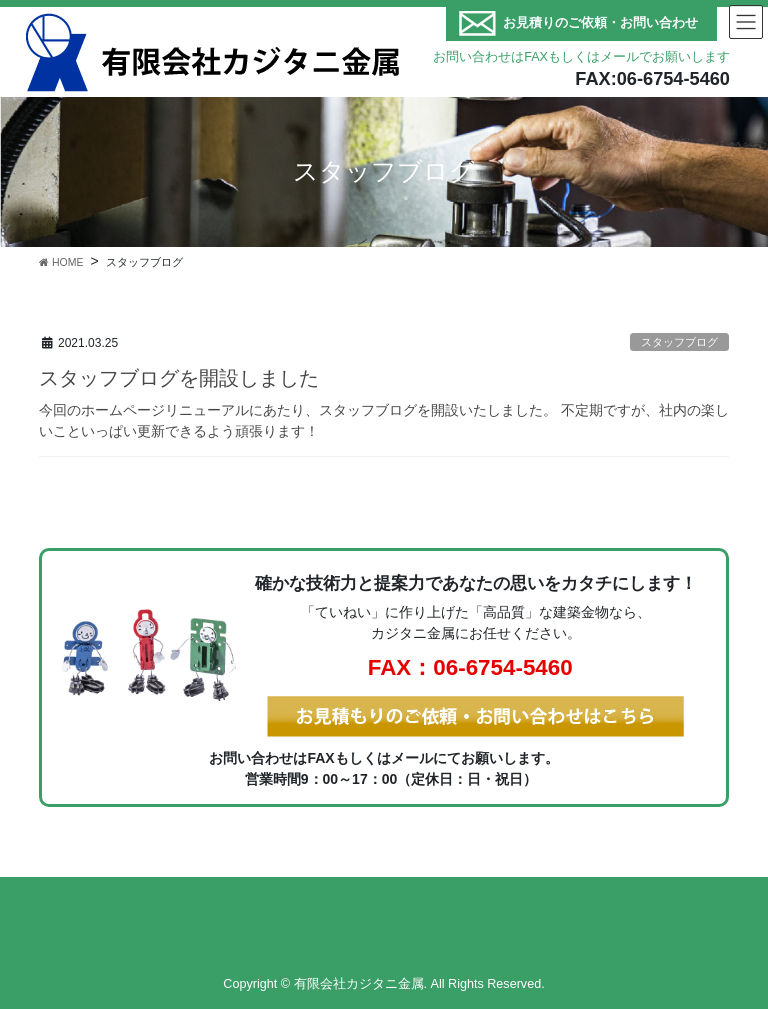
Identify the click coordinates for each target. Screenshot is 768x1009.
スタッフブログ (679, 342)
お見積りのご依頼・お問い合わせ (600, 23)
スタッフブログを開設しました (179, 378)
